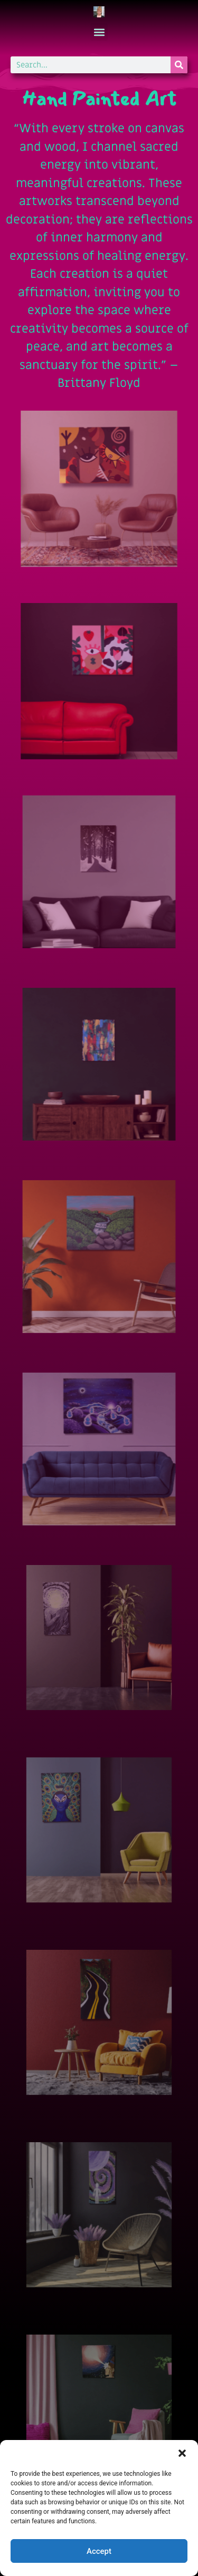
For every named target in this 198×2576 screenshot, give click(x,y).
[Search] (179, 64)
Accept (99, 2551)
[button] (182, 2453)
